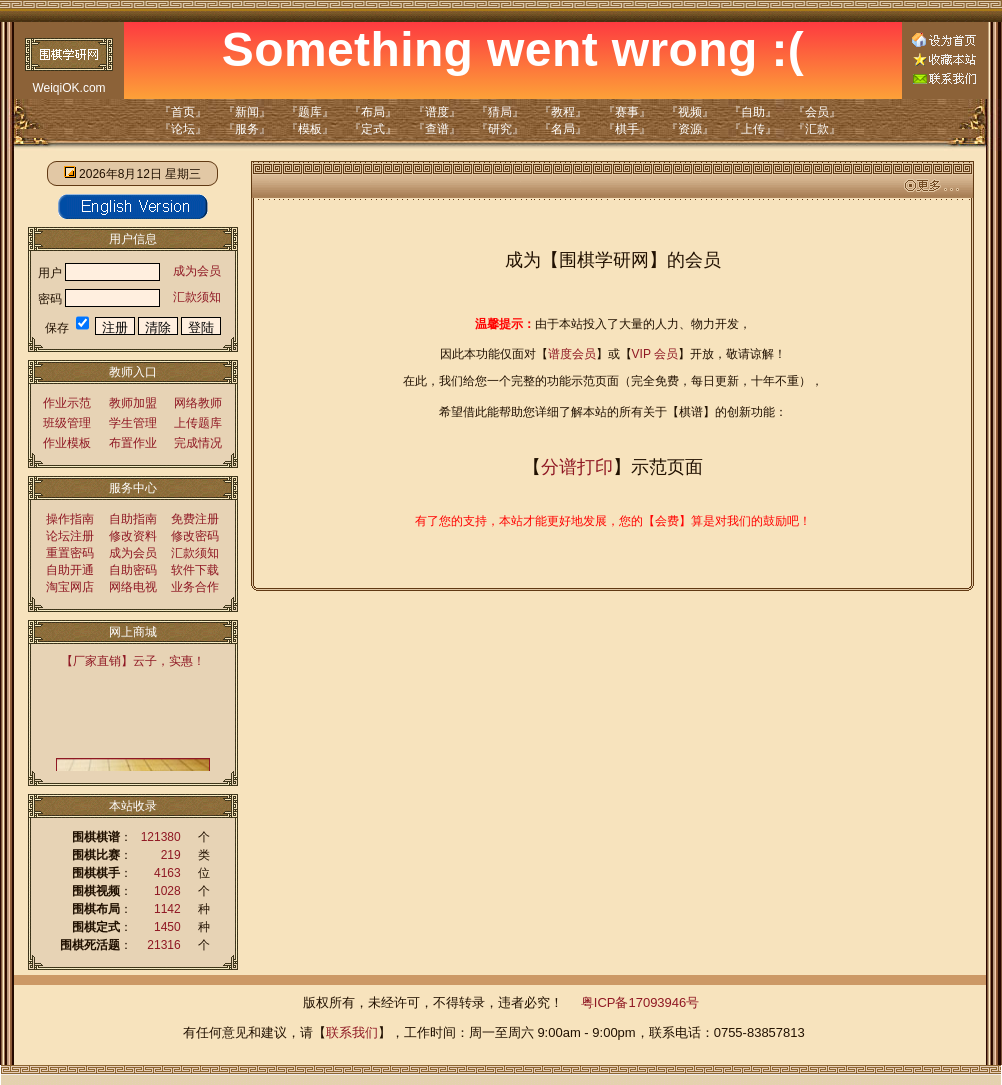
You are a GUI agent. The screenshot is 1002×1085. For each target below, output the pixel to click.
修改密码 (195, 536)
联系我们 (352, 1032)
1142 (167, 909)
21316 (163, 945)
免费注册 (195, 519)
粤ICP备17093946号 (640, 1002)
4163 (167, 873)
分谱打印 (577, 467)
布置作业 (133, 443)
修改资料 (133, 536)
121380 (161, 837)
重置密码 (70, 553)
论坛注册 (70, 536)
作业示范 (67, 403)
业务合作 (195, 587)
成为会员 (197, 271)
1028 (167, 891)
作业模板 (67, 443)
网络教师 (198, 403)
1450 (167, 927)
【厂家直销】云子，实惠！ (133, 661)
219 (171, 855)
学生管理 (133, 423)
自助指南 (133, 519)
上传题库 (198, 423)
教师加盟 (133, 403)
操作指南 (70, 519)
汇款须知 (197, 297)
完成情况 (198, 443)
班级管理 (67, 423)
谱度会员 (572, 354)
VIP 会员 (655, 354)
